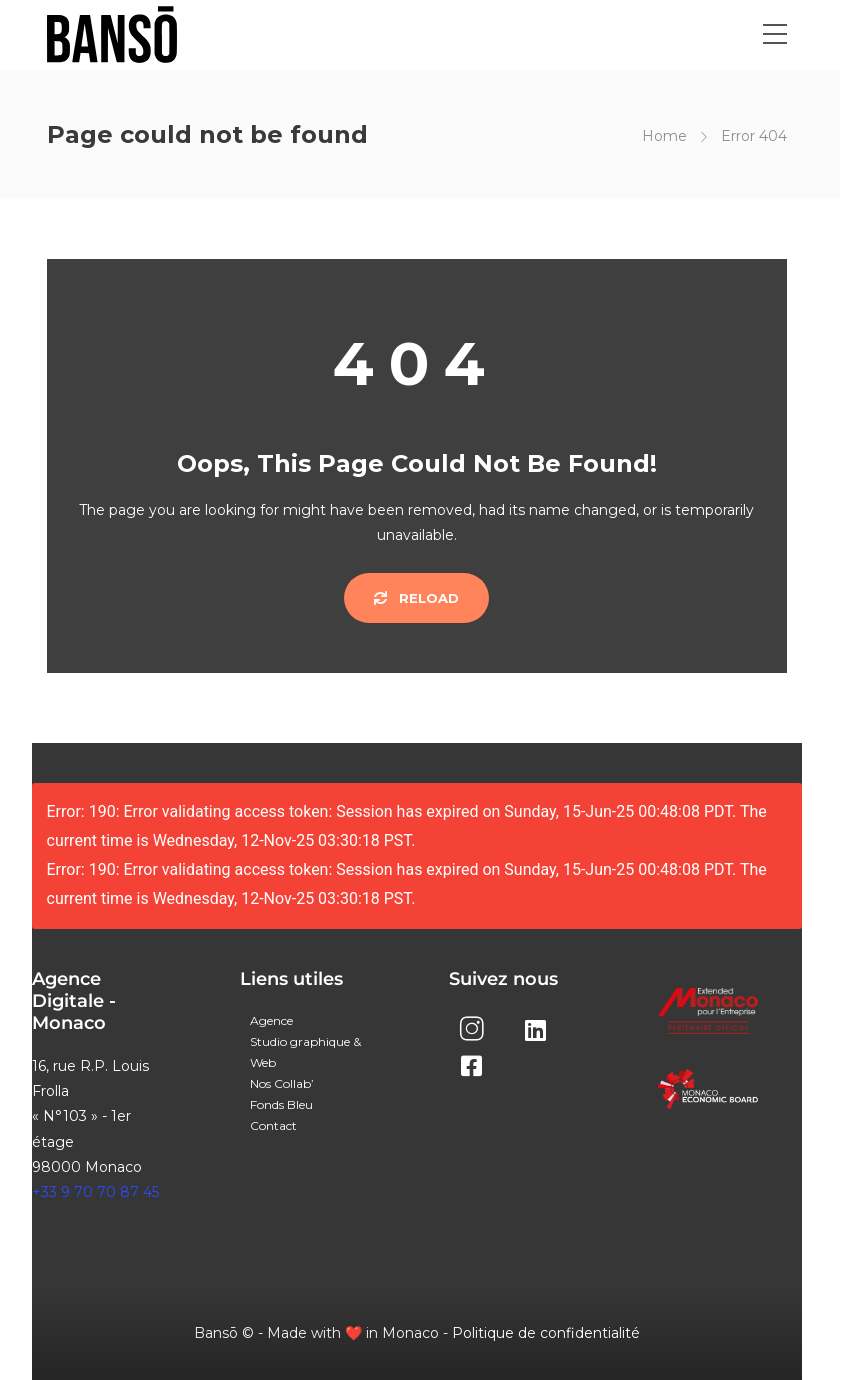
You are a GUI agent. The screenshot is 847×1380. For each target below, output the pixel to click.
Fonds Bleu (281, 1104)
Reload (416, 598)
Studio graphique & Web (305, 1052)
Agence (271, 1020)
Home (664, 136)
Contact (273, 1125)
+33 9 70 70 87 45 (95, 1192)
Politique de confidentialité (546, 1333)
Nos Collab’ (282, 1083)
